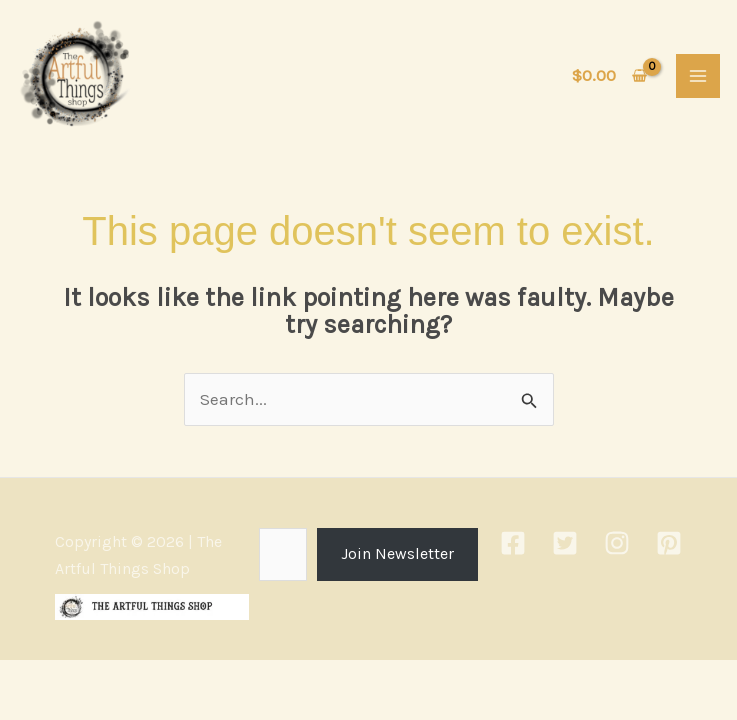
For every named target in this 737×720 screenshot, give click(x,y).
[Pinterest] (669, 548)
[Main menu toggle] (698, 78)
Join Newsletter (397, 558)
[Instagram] (617, 548)
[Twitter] (565, 548)
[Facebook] (513, 548)
